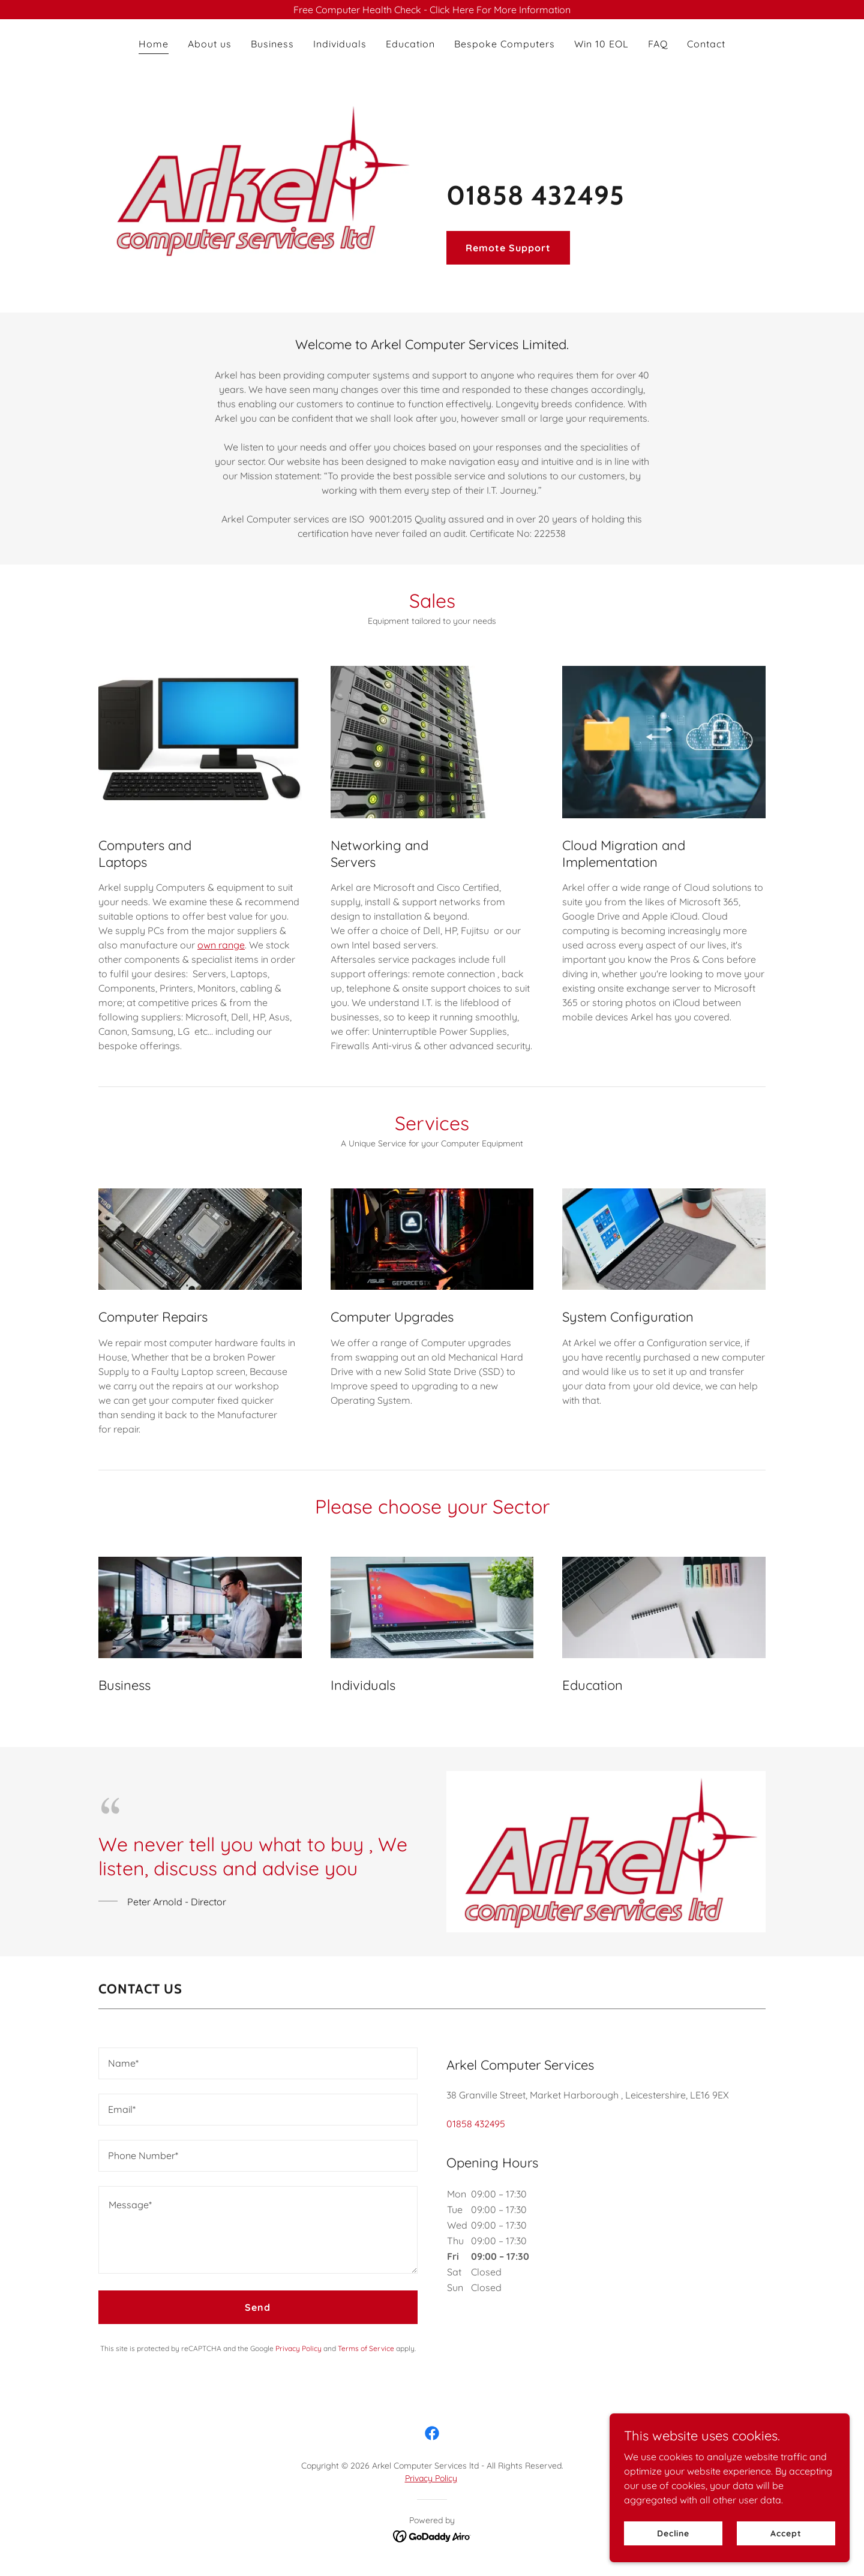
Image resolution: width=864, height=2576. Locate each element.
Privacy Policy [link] (298, 2348)
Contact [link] (706, 44)
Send (258, 2307)
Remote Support (508, 248)
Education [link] (410, 44)
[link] (432, 2433)
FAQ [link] (658, 44)
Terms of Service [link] (366, 2348)
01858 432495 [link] (475, 2124)
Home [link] (154, 44)
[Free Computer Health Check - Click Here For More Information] (432, 9)
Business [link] (272, 44)
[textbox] (258, 2063)
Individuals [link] (340, 44)
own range (221, 945)
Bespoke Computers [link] (504, 44)
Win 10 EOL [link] (601, 44)
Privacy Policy (431, 2478)
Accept (785, 2532)
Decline (673, 2532)
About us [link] (210, 44)
